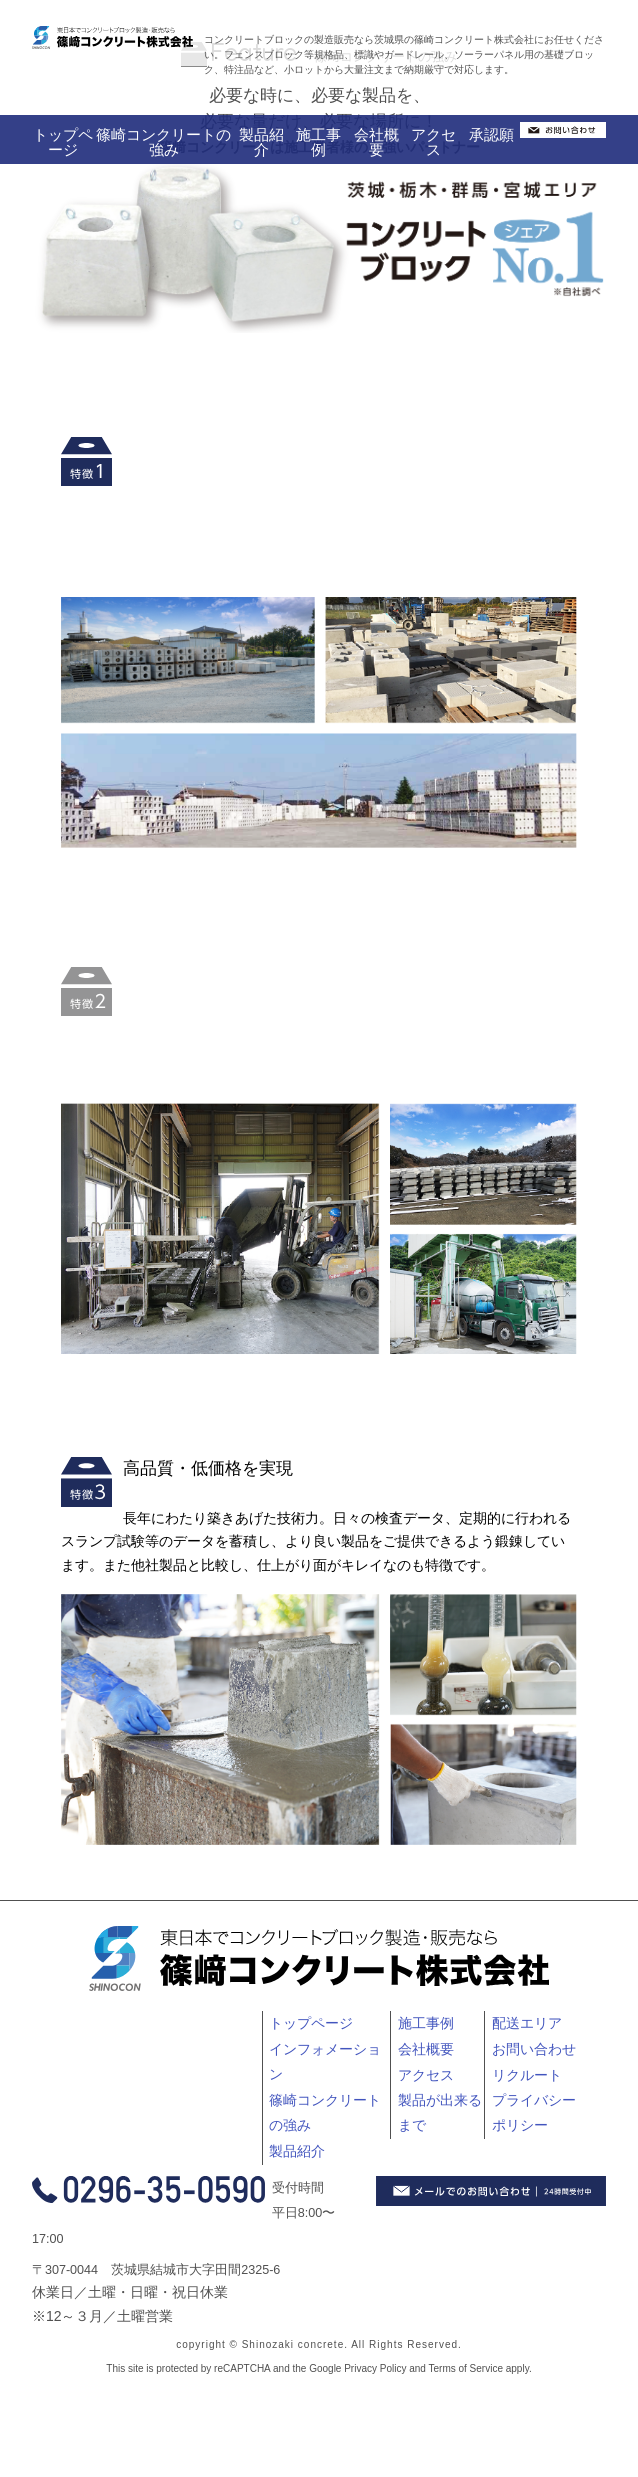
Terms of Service (466, 2368)
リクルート (527, 2075)
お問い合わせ (534, 2049)
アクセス (433, 142)
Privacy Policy (375, 2368)
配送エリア (527, 2023)
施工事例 (318, 142)
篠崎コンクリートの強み (163, 142)
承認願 (491, 134)
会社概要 (376, 142)
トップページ (63, 142)
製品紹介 (261, 142)
